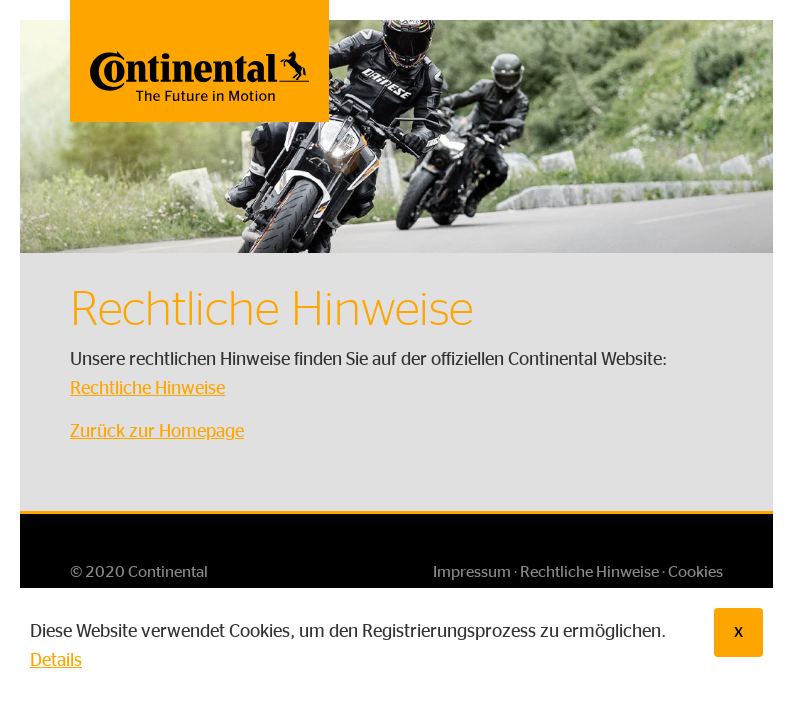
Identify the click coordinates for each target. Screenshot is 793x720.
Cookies (695, 572)
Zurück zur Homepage (157, 432)
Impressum (472, 572)
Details (56, 661)
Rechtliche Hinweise (147, 389)
